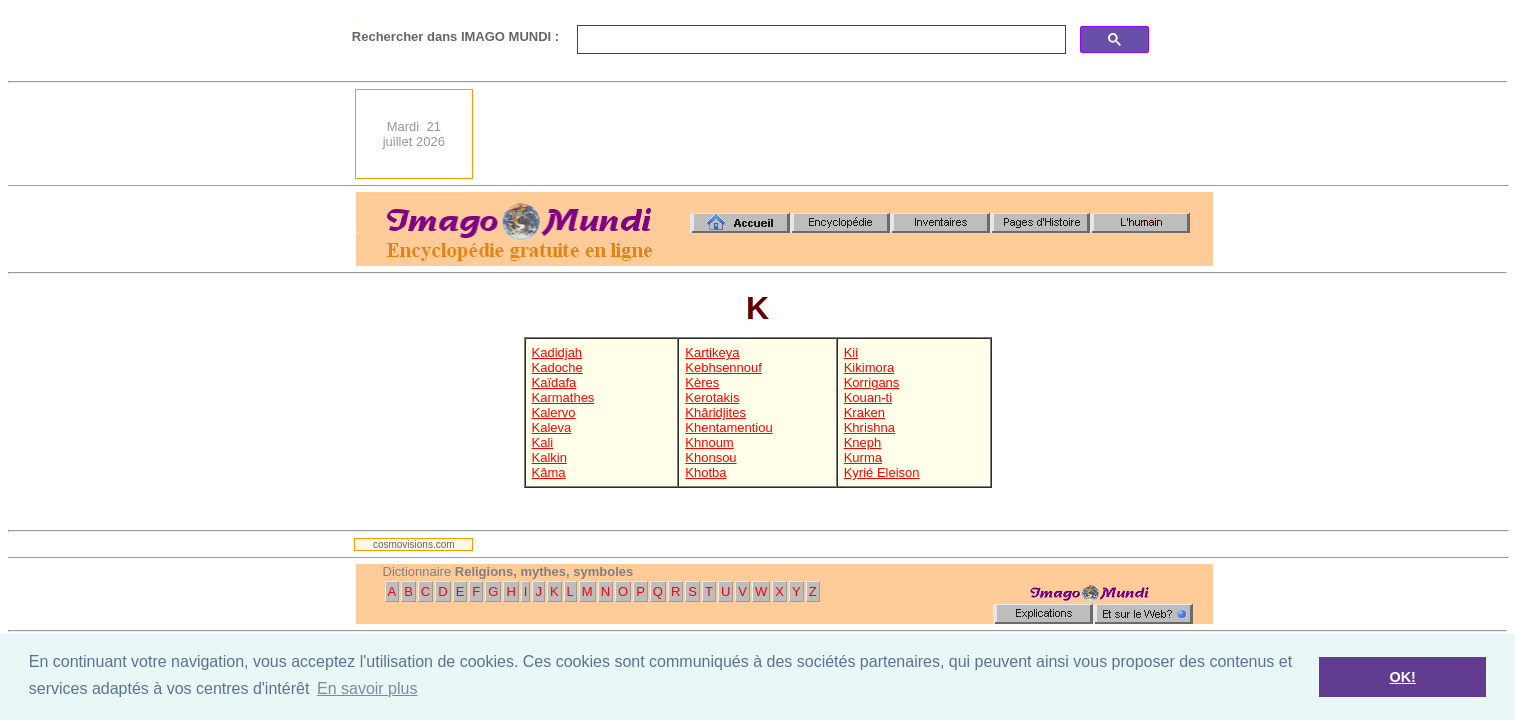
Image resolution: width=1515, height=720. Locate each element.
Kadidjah (557, 352)
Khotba (705, 472)
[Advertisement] (849, 134)
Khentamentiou (728, 427)
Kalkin (549, 457)
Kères (702, 382)
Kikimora (869, 367)
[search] (819, 40)
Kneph (863, 442)
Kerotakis (712, 397)
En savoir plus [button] (367, 688)
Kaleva (552, 427)
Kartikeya (712, 352)
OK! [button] (1402, 677)
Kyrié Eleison (882, 472)
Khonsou (710, 457)
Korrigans (872, 382)
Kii (851, 352)
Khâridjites (715, 412)
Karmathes (563, 397)
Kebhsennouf (723, 367)
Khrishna (869, 427)
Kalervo (554, 412)
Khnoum (709, 442)
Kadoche (557, 367)
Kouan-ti (868, 397)
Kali (543, 442)
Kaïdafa (554, 382)
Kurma (863, 457)
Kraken (864, 412)
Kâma (549, 472)
